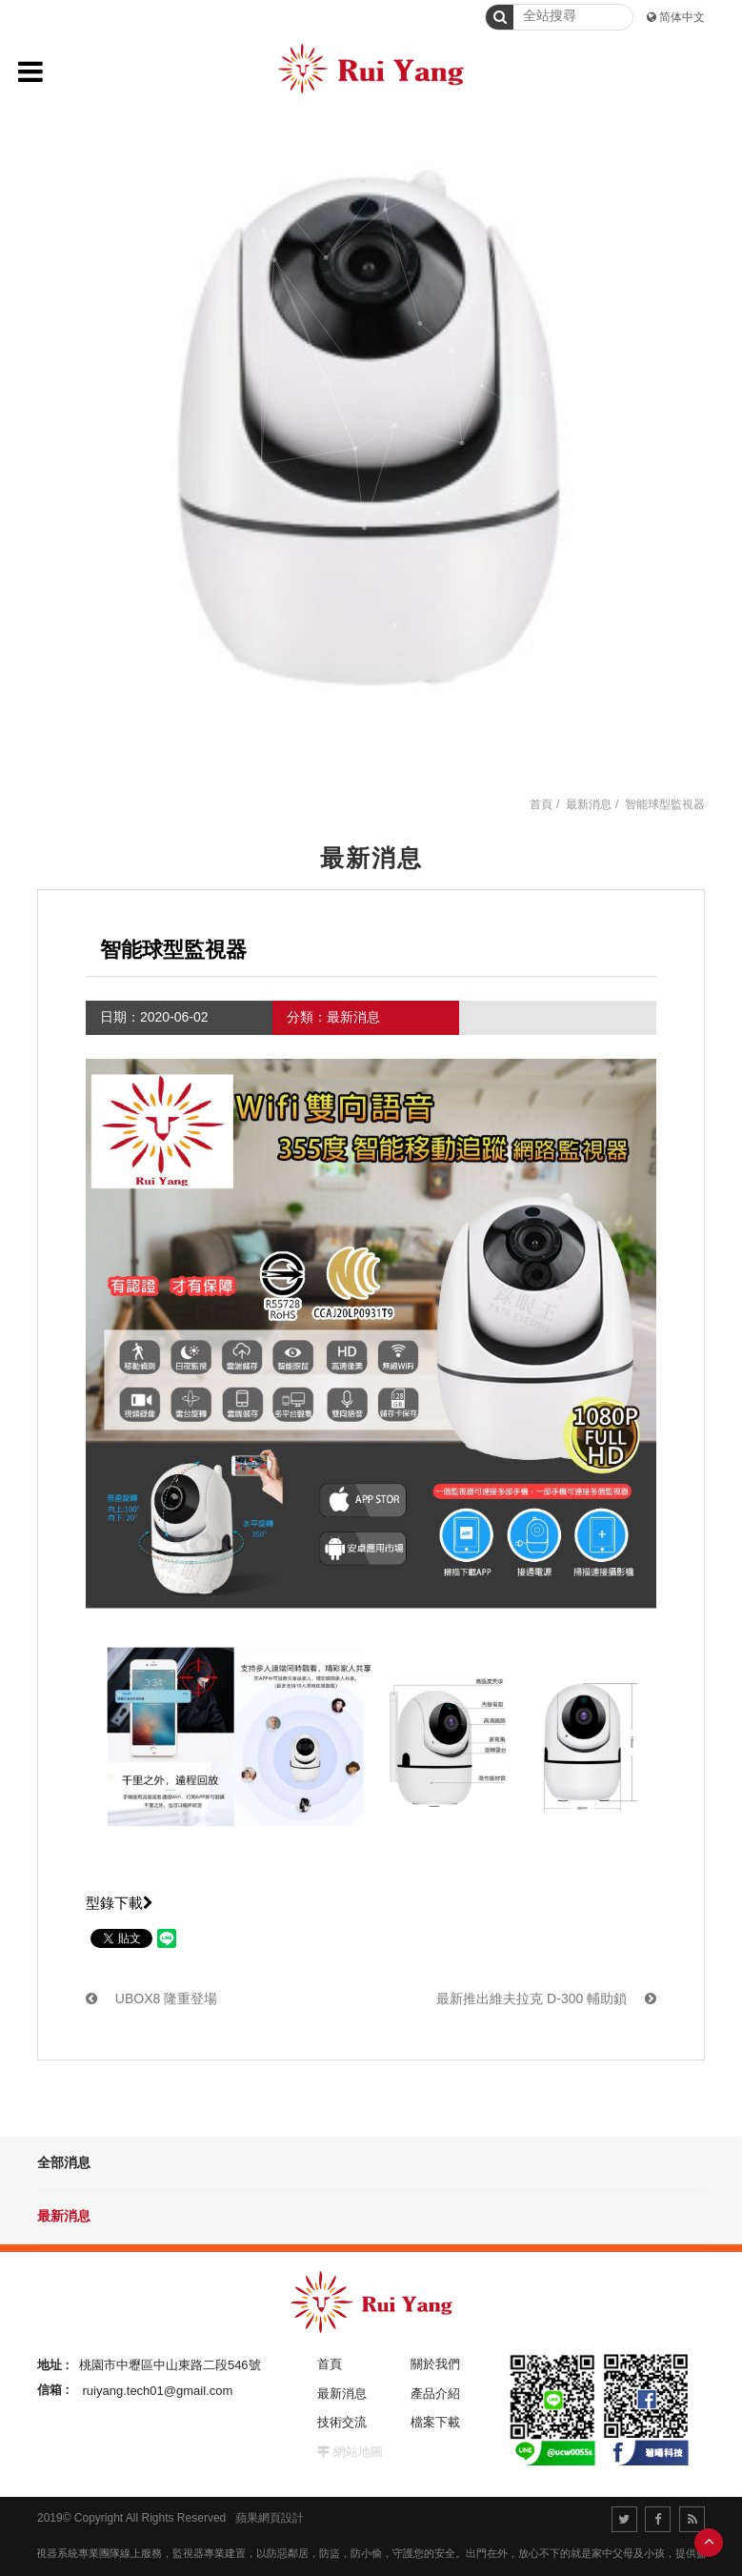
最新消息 (63, 2215)
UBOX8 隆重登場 (151, 1998)
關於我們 (435, 2364)
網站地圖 (358, 2451)
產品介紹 (435, 2393)
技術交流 (342, 2422)
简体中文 (682, 17)
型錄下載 (119, 1903)
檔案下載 (435, 2422)
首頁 (541, 804)
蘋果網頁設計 (269, 2518)
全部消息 (63, 2162)
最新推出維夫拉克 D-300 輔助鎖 (546, 1998)
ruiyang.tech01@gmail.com (158, 2390)
